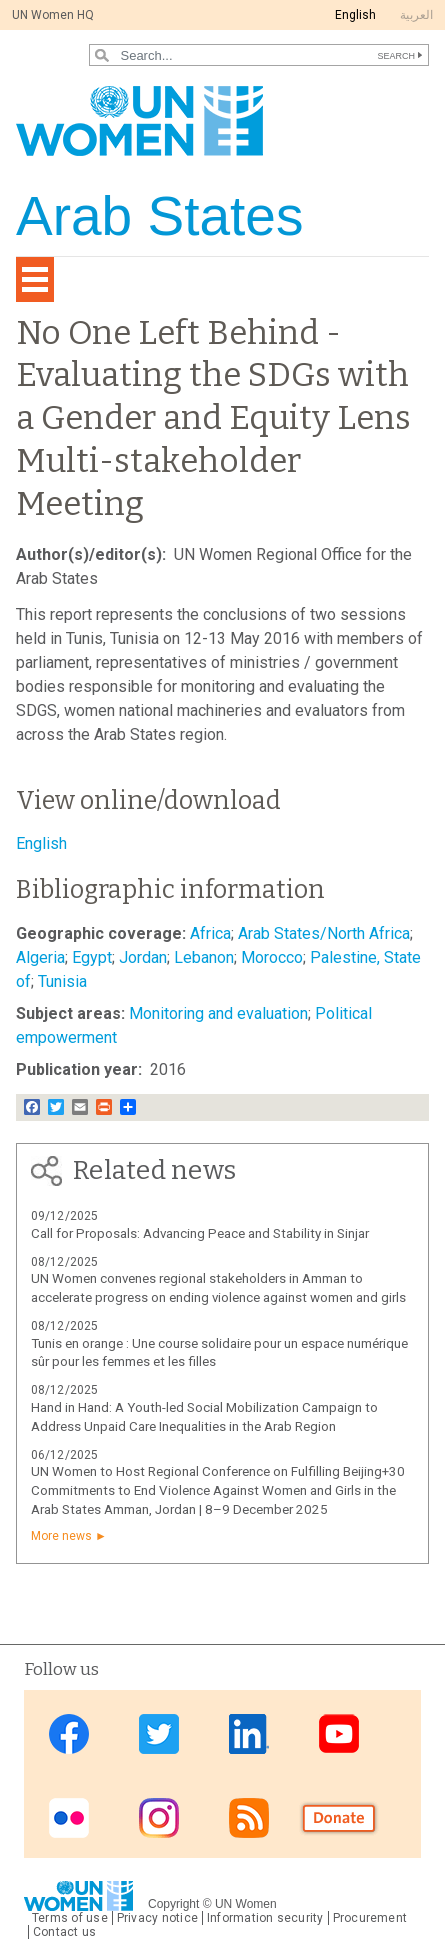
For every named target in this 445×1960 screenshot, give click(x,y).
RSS (249, 1817)
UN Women (246, 1904)
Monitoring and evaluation (218, 1013)
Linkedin (249, 1733)
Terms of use (70, 1918)
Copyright (173, 1904)
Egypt (92, 957)
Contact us (64, 1932)
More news (61, 1536)
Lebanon (204, 957)
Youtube (339, 1733)
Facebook (69, 1733)
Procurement (370, 1918)
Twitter (159, 1733)
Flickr (69, 1817)
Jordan (143, 957)
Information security (265, 1918)
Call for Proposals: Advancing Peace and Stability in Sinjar (200, 1233)
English (355, 15)
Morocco (272, 957)
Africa (210, 933)
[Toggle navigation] (35, 279)
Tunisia (62, 981)
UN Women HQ (53, 15)
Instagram (159, 1817)
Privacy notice (157, 1918)
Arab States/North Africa (324, 933)
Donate (339, 1817)
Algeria (40, 957)
